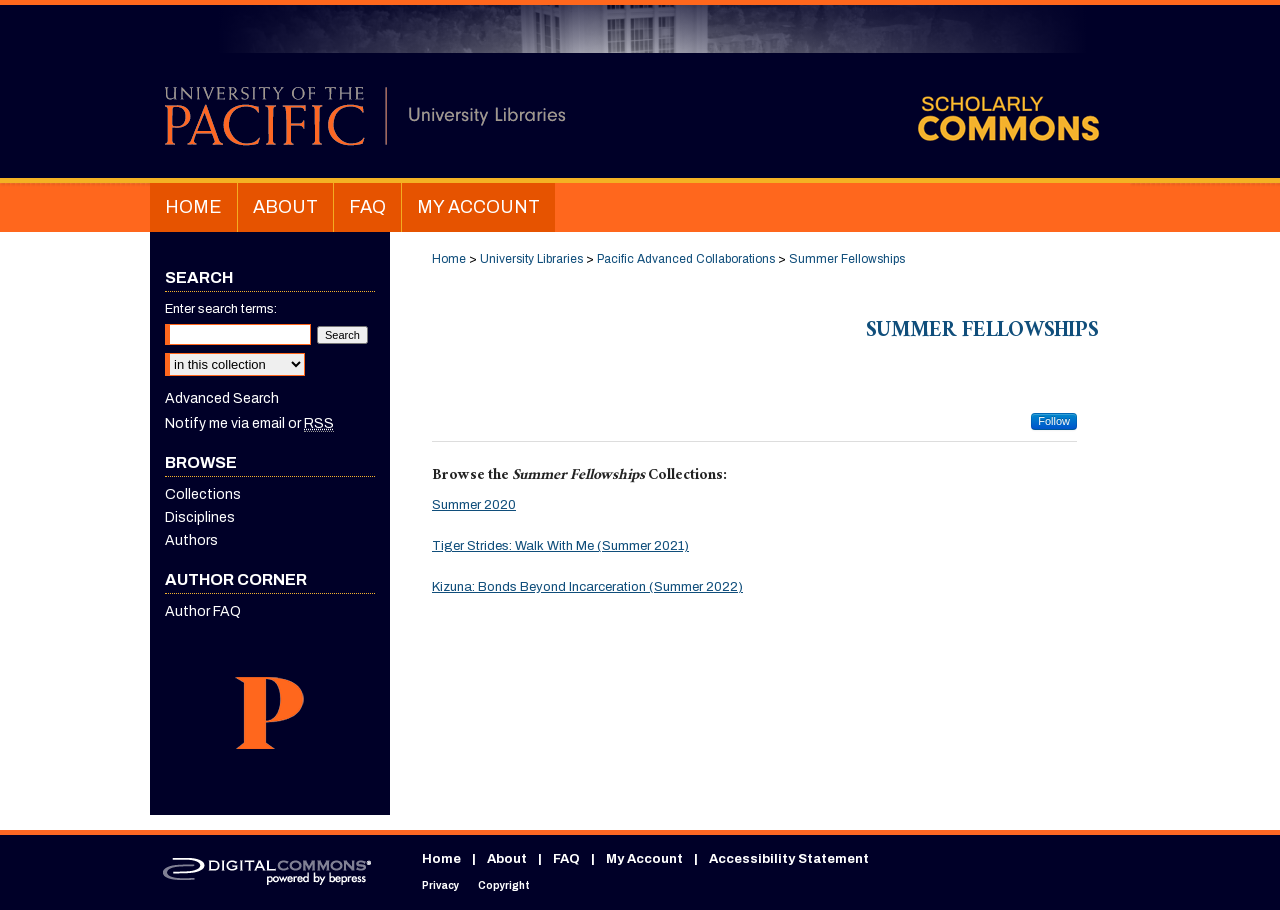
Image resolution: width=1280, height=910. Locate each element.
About (507, 859)
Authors (191, 540)
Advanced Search (222, 398)
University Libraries (531, 259)
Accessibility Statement (789, 859)
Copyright (504, 885)
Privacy (440, 885)
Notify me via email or (249, 423)
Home (449, 259)
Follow (1054, 421)
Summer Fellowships (847, 259)
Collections (203, 494)
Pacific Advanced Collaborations (686, 259)
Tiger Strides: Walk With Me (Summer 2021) (560, 546)
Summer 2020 (474, 505)
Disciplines (200, 517)
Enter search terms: (221, 309)
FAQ (566, 859)
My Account (644, 859)
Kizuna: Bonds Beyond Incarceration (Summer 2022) (587, 587)
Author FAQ (203, 611)
